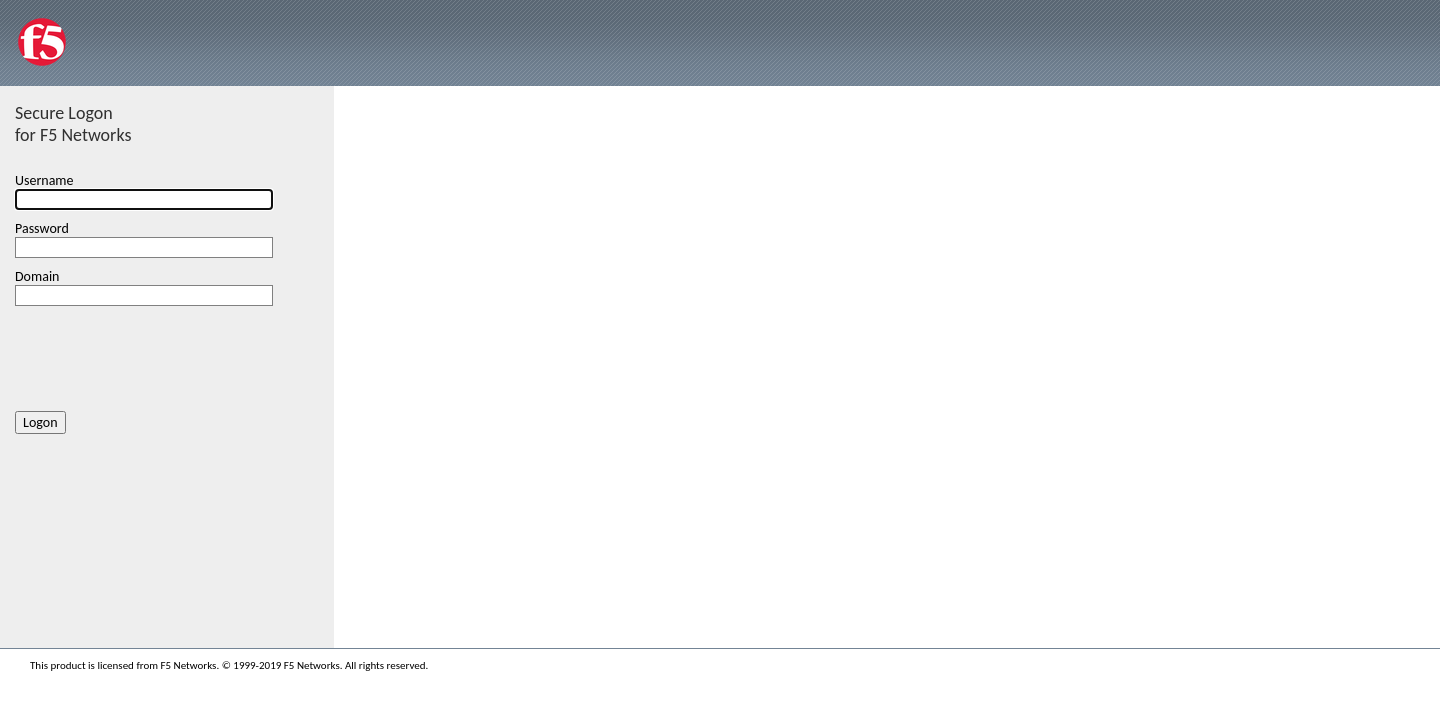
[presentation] (167, 355)
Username (44, 180)
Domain (37, 276)
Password (42, 228)
